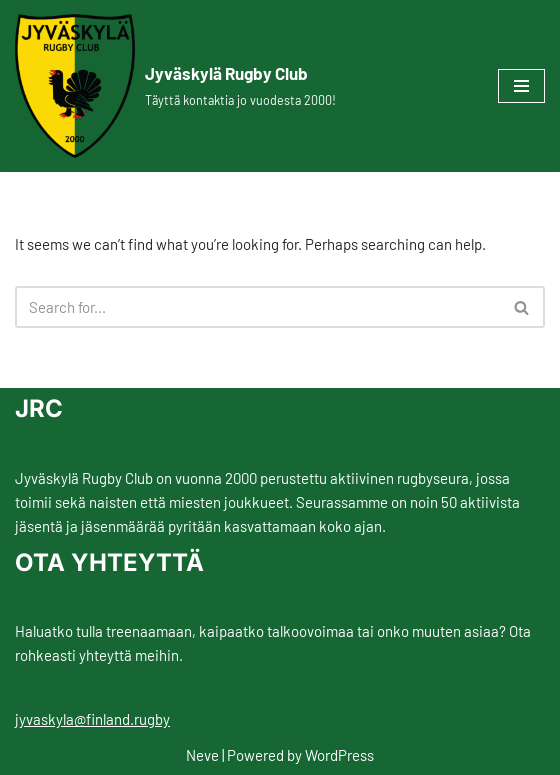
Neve (202, 755)
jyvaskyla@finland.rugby (92, 719)
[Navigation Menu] (521, 86)
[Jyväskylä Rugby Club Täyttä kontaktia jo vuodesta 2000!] (175, 86)
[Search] (257, 307)
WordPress (339, 755)
